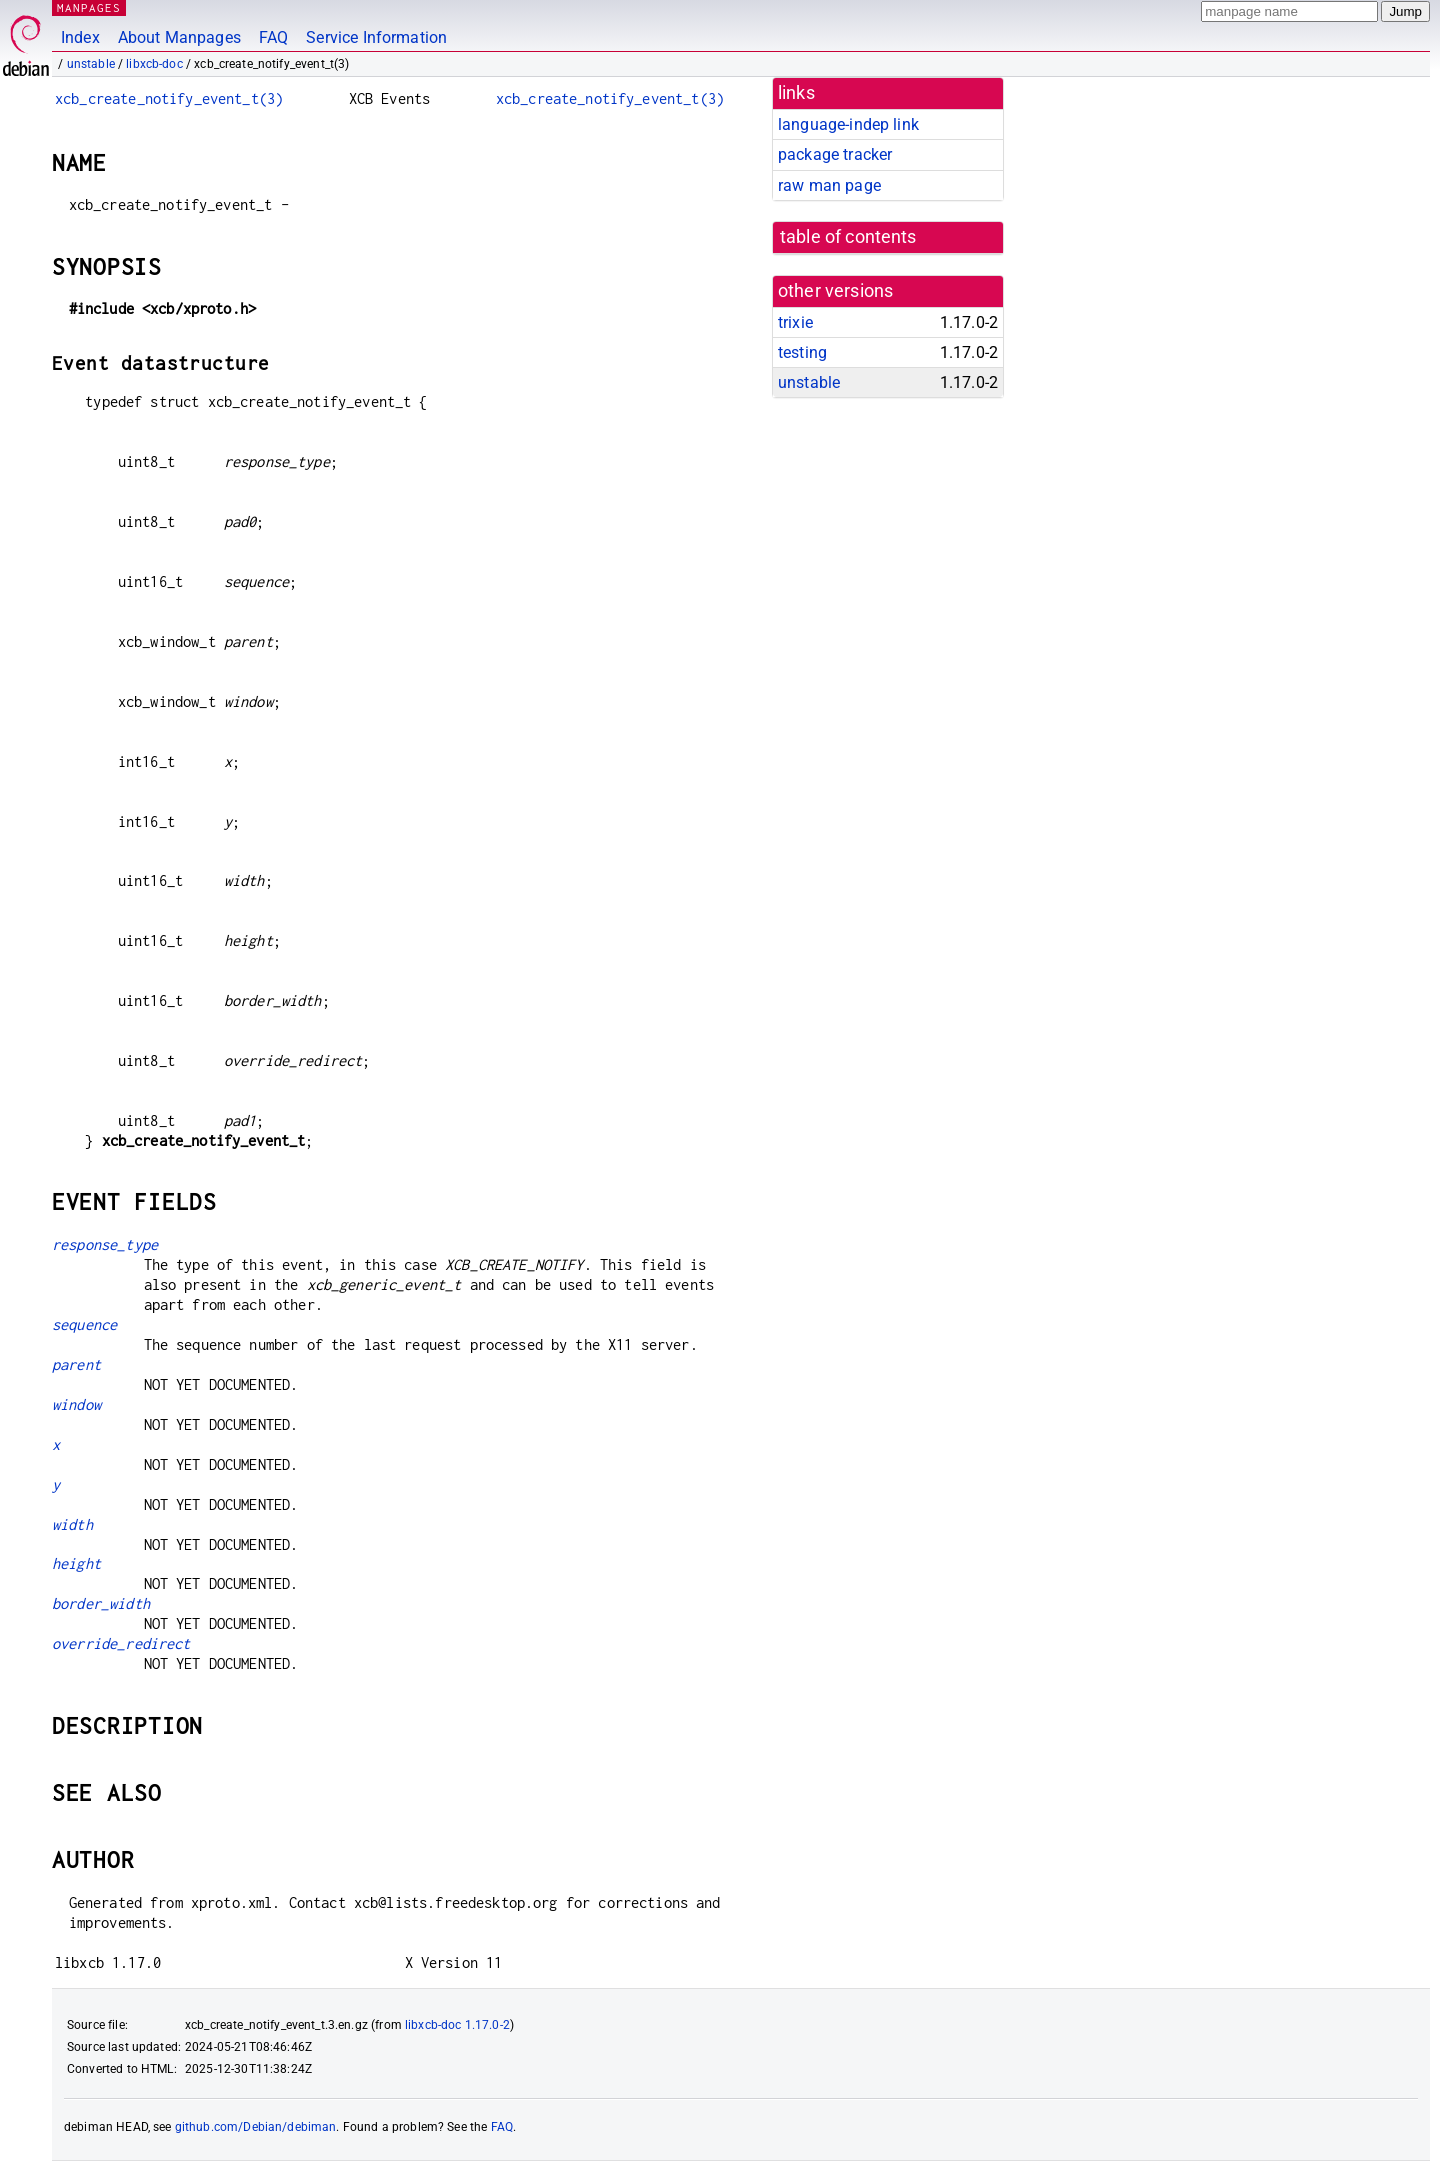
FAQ (273, 37)
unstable (91, 64)
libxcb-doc (154, 64)
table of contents (848, 237)
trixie (795, 322)
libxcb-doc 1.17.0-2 (457, 2025)
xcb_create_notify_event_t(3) (169, 98)
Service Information (376, 37)
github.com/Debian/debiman (256, 2127)
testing (802, 352)
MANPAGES (89, 7)
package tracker (835, 154)
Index (80, 37)
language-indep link (848, 124)
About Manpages (179, 37)
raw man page (829, 185)
